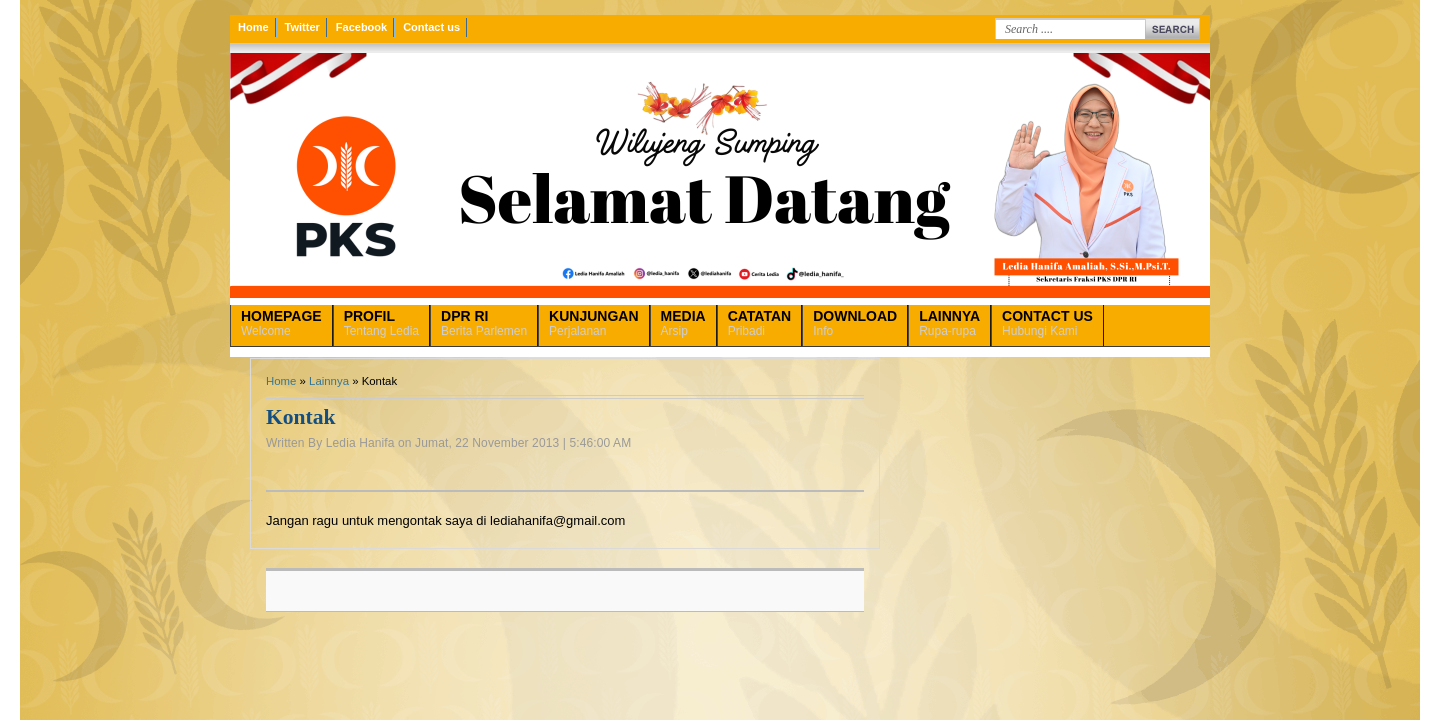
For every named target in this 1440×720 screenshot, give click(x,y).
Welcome (281, 323)
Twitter (302, 27)
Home (253, 27)
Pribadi (760, 323)
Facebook (361, 27)
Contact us (431, 27)
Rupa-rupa (949, 323)
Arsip (683, 323)
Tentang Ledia (381, 323)
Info (855, 323)
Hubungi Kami (1047, 323)
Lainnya (329, 381)
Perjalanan (593, 323)
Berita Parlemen (484, 323)
